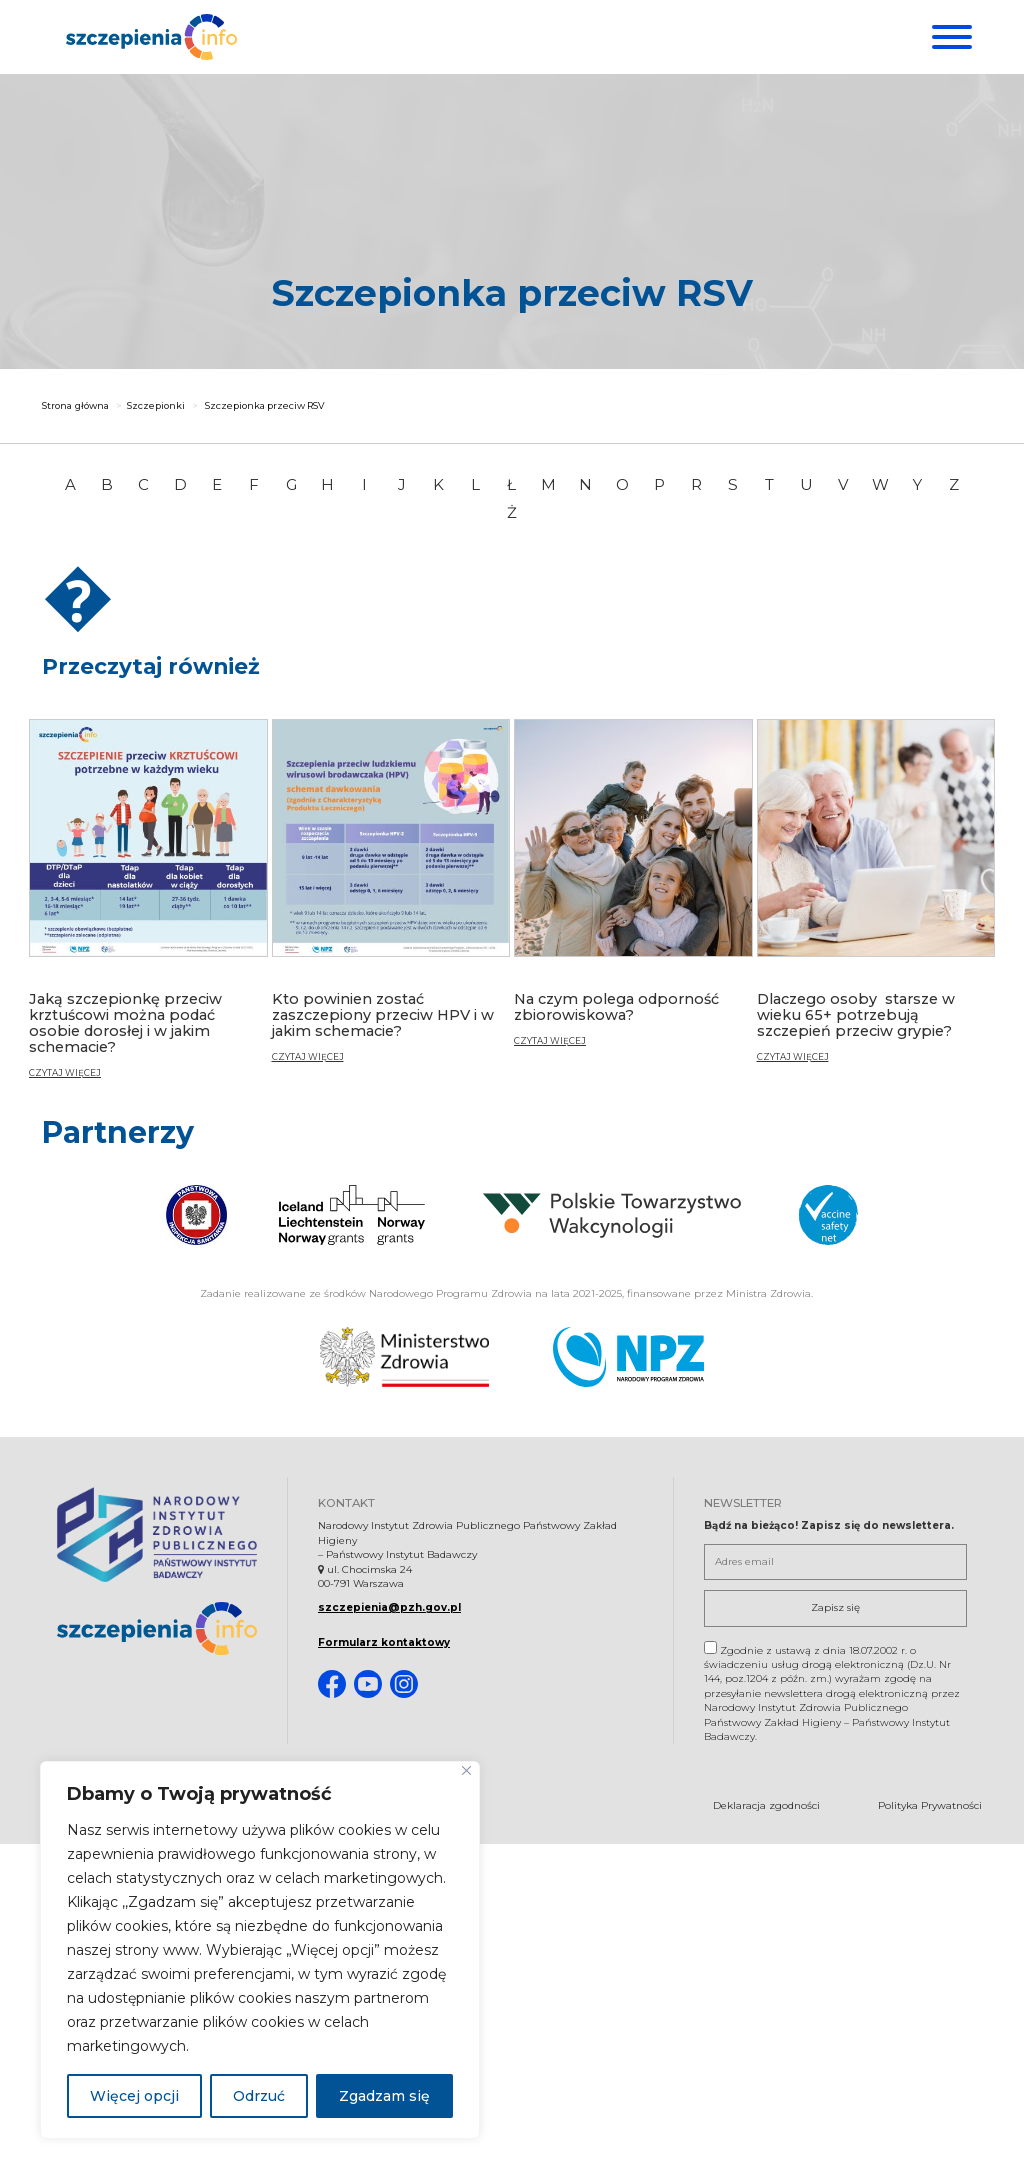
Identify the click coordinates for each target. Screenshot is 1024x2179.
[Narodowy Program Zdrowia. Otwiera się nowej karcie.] (628, 1356)
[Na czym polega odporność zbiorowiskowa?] (633, 891)
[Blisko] (466, 1770)
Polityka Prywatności (930, 1805)
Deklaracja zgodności (766, 1805)
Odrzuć (259, 2096)
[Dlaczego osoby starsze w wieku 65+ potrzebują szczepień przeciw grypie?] (876, 899)
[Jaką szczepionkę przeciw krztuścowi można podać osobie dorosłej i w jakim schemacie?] (148, 907)
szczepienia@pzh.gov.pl (389, 1607)
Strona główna (75, 406)
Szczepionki (156, 406)
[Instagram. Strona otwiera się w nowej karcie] (404, 1684)
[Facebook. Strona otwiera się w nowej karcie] (332, 1684)
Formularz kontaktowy (384, 1641)
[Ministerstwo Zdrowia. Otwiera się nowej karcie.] (404, 1356)
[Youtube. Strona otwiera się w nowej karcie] (368, 1684)
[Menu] (949, 37)
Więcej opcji (134, 2096)
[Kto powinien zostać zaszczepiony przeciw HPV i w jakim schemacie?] (391, 899)
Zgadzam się (384, 2096)
